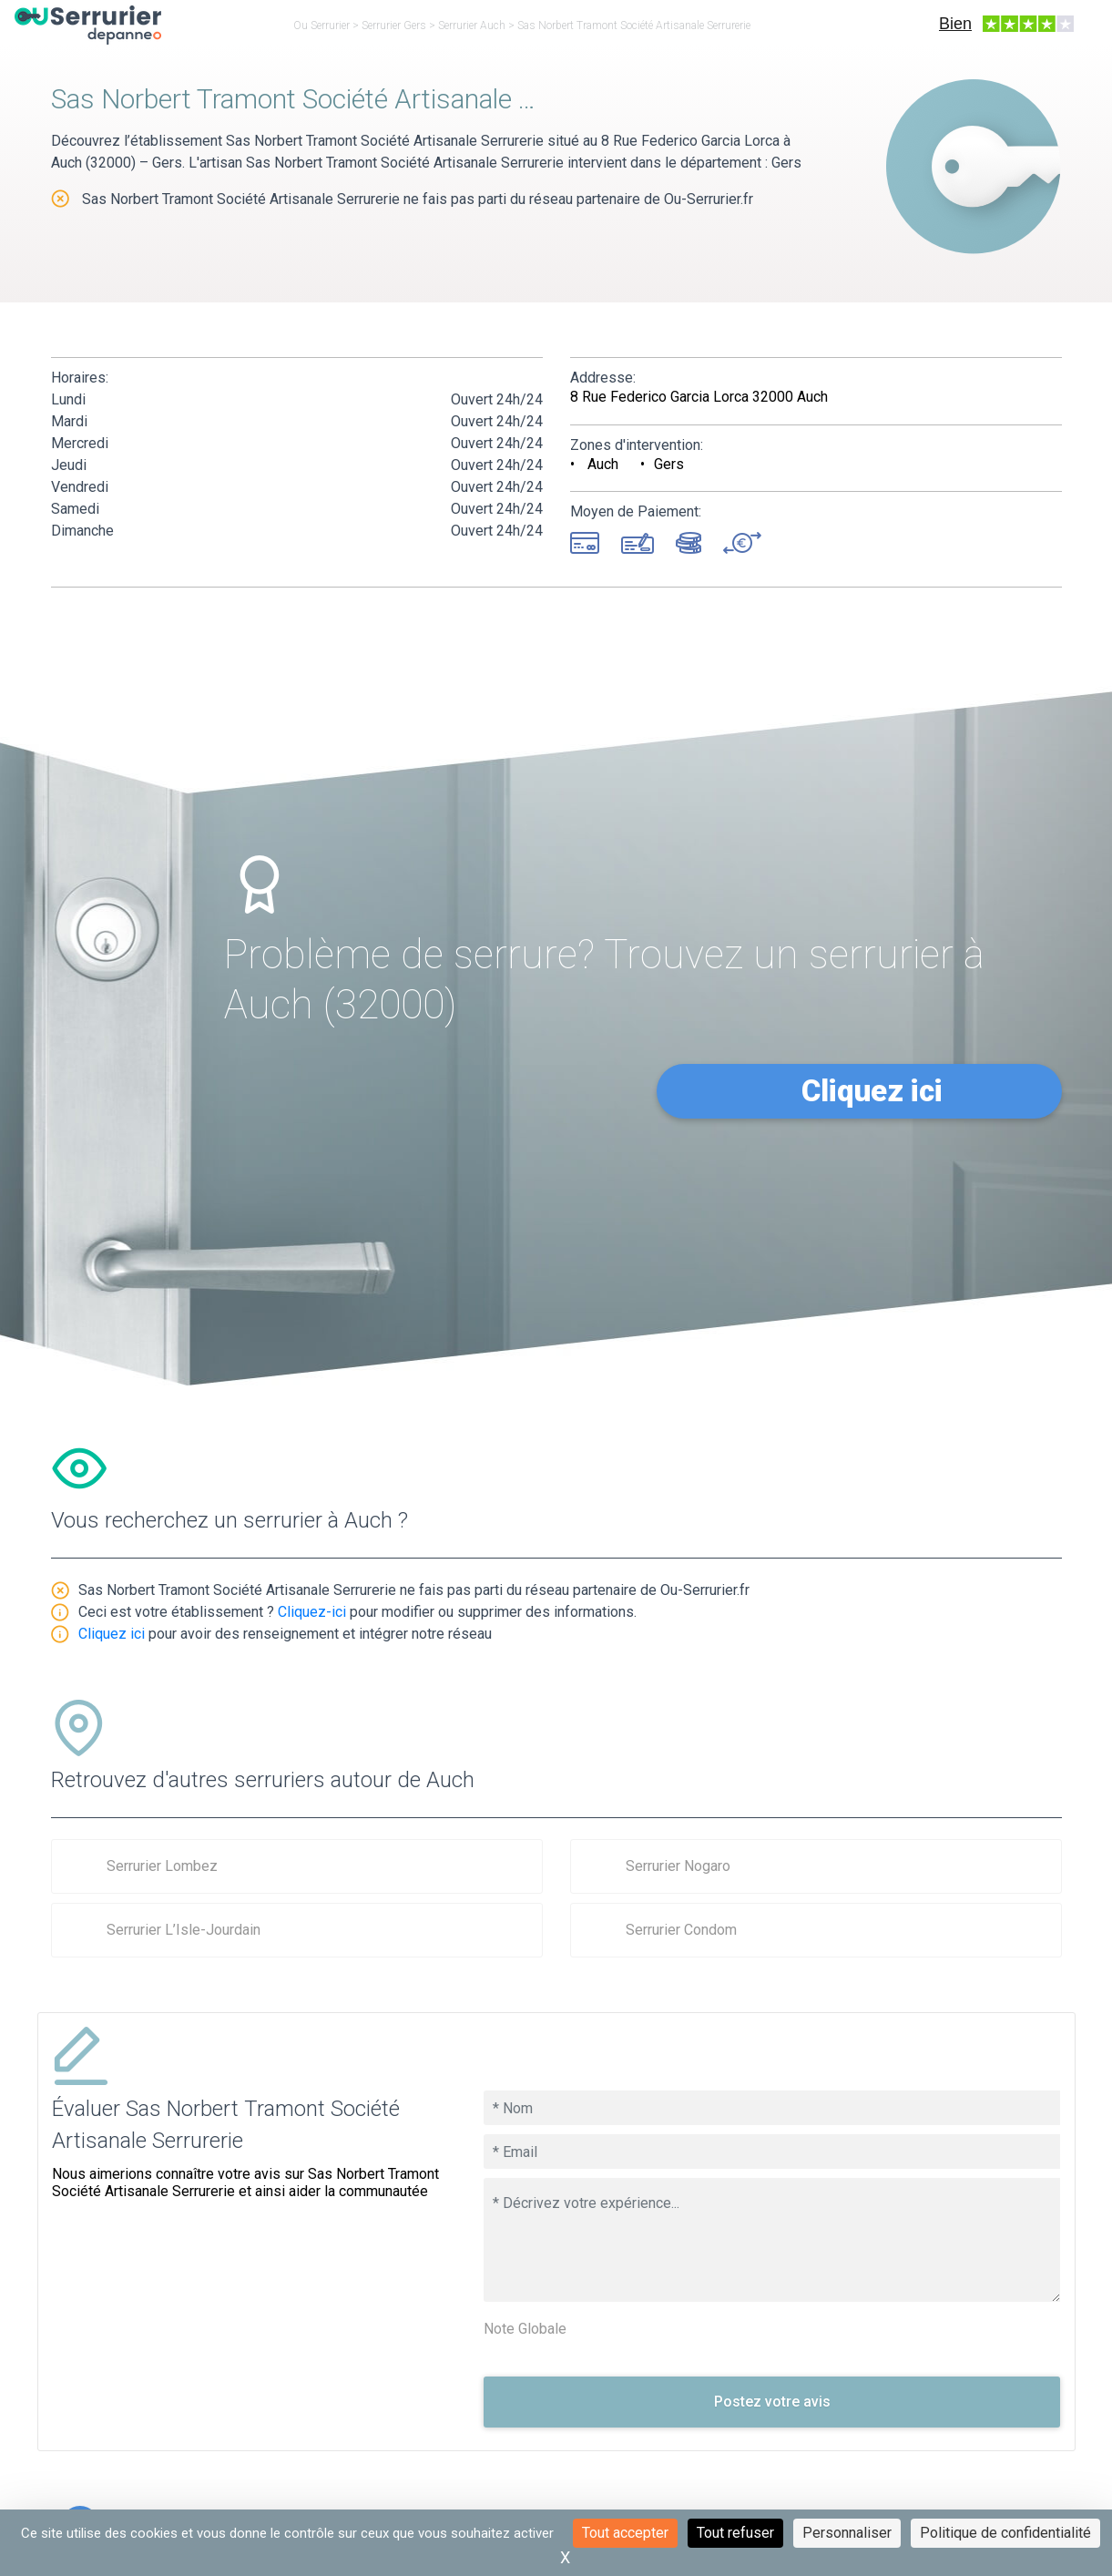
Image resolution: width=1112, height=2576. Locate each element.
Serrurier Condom (681, 1929)
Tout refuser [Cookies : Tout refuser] (735, 2532)
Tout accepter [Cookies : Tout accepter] (625, 2532)
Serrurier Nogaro (678, 1866)
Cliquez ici (872, 1091)
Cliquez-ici (312, 1611)
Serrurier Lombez (162, 1866)
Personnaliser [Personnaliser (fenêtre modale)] (847, 2532)
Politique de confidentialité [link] (1005, 2532)
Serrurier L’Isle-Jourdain (183, 1929)
